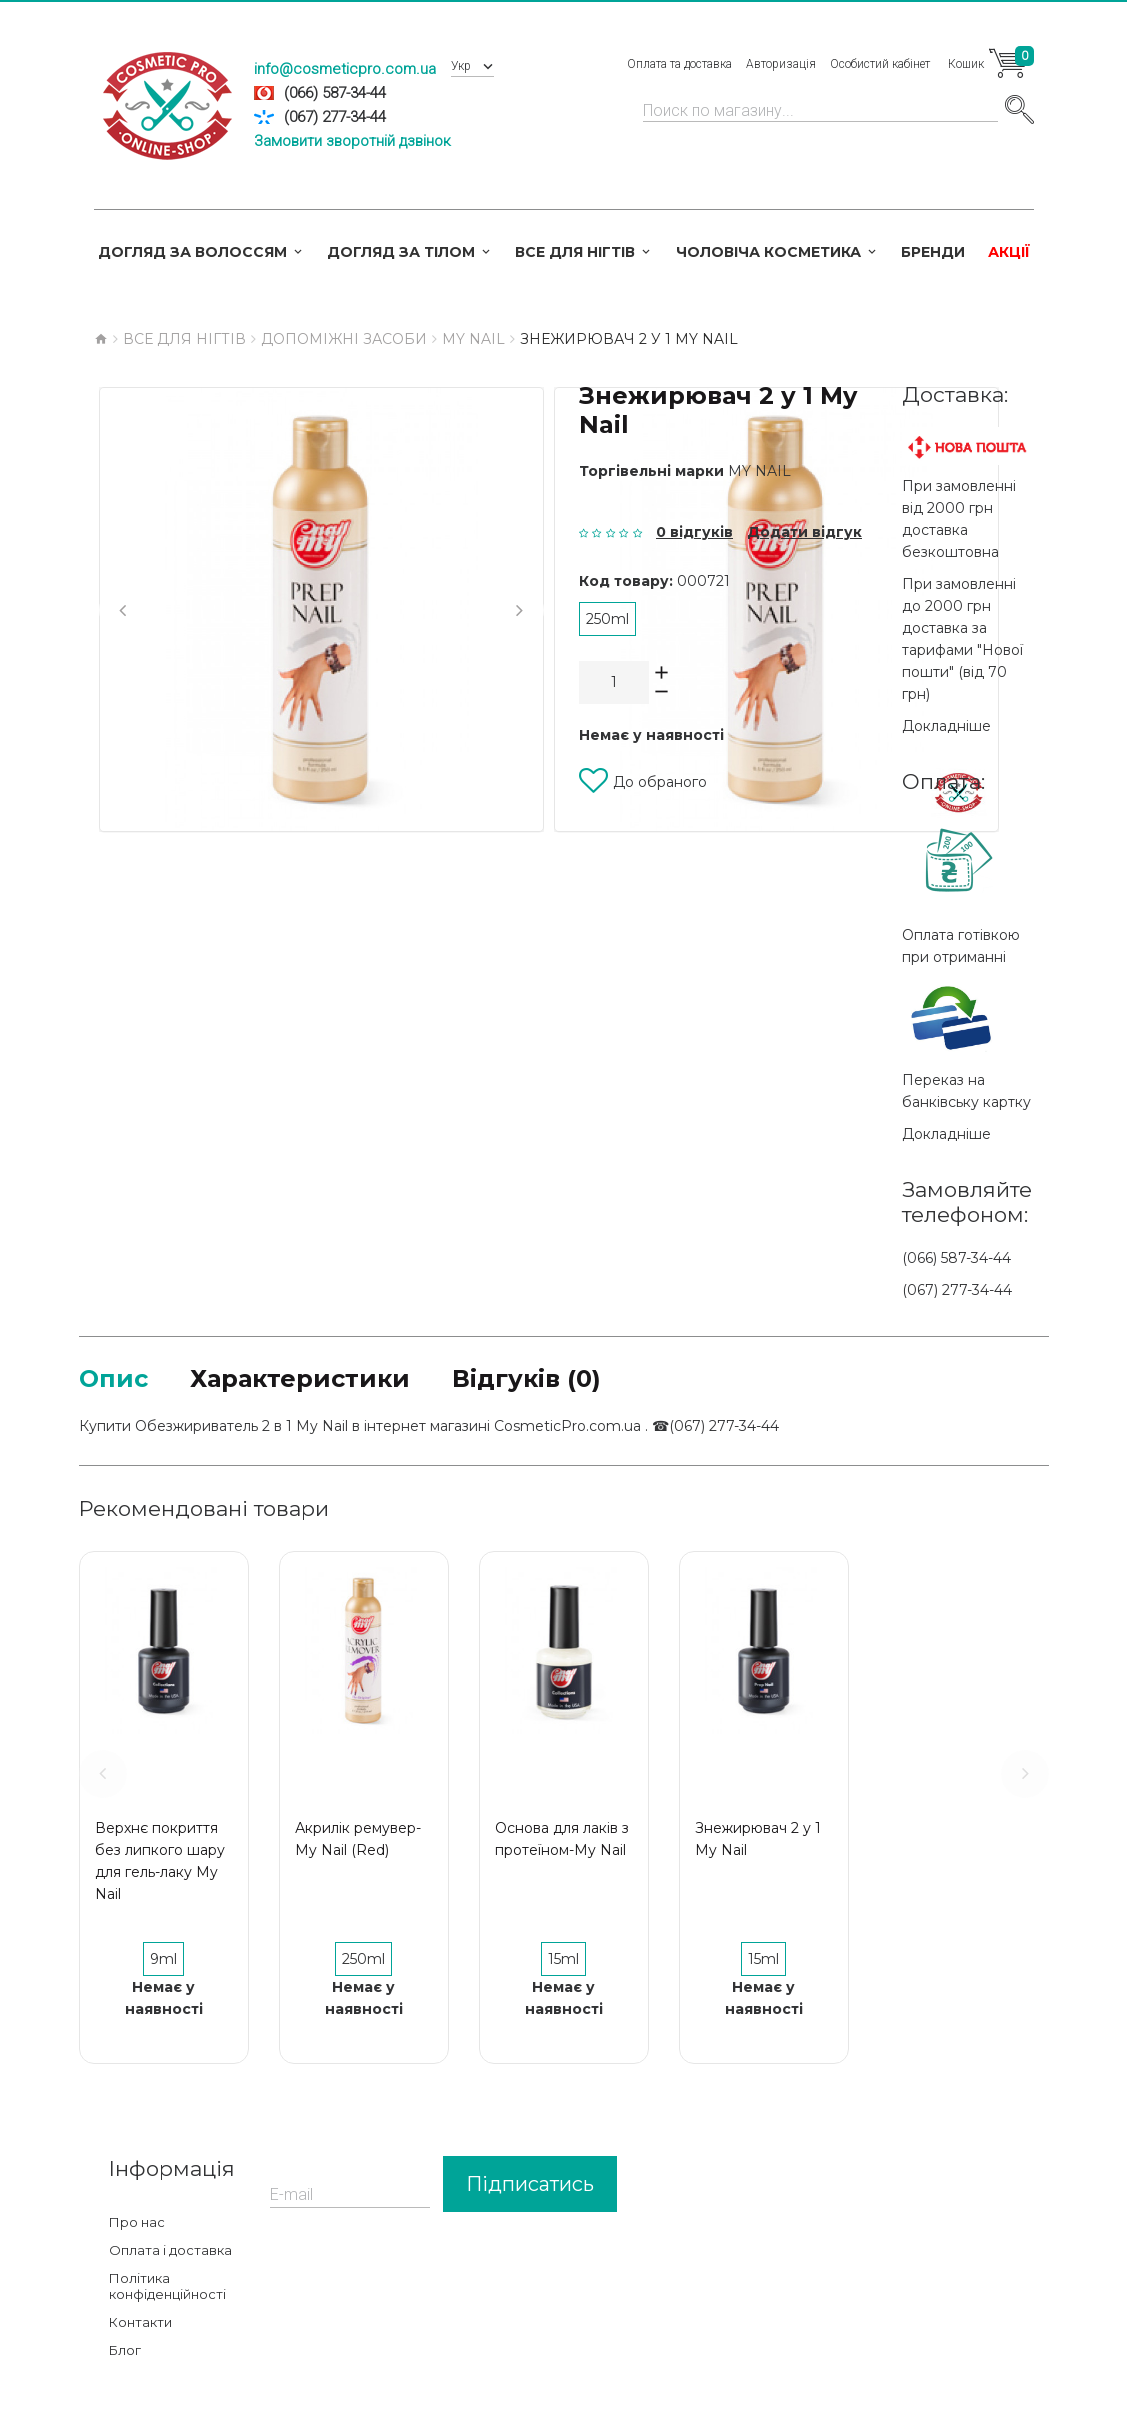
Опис (113, 1378)
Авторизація (781, 64)
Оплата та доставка (679, 64)
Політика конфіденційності (167, 2286)
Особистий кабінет (880, 64)
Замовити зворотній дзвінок (352, 141)
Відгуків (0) (526, 1378)
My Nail (759, 471)
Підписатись (530, 2184)
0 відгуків (694, 532)
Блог (125, 2350)
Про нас (137, 2222)
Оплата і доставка (170, 2250)
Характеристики (300, 1378)
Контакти (140, 2322)
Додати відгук (804, 532)
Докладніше (946, 726)
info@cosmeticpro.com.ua (345, 69)
